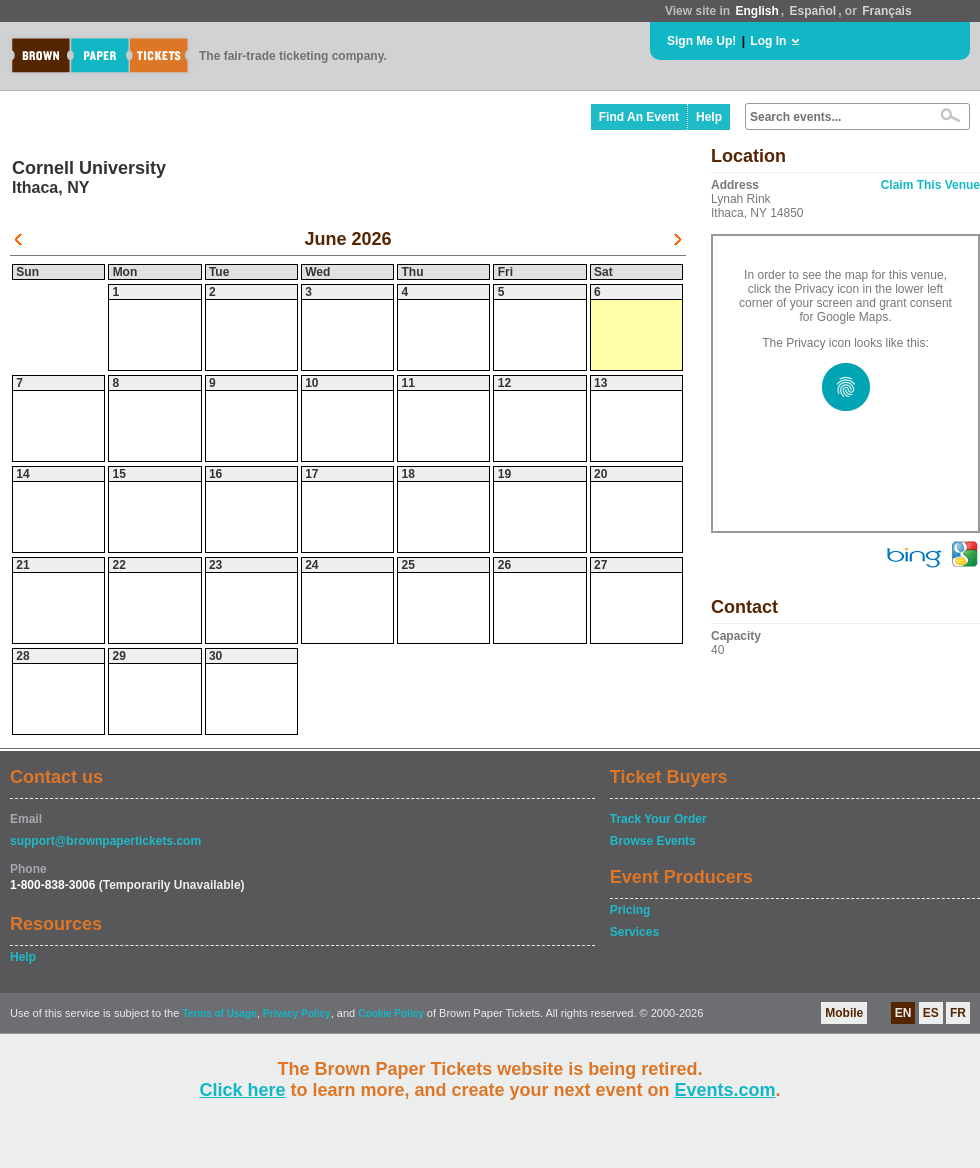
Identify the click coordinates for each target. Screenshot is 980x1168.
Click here (242, 1090)
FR (958, 1013)
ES (931, 1013)
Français (886, 11)
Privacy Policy (297, 1013)
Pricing (630, 910)
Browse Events (653, 841)
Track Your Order (658, 819)
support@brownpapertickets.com (105, 841)
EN (903, 1013)
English (756, 11)
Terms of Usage (219, 1013)
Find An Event (639, 117)
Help (709, 117)
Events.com (725, 1090)
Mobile (844, 1013)
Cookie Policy (391, 1013)
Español (813, 11)
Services (634, 932)
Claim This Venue (930, 185)
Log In (768, 41)
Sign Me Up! (701, 41)
